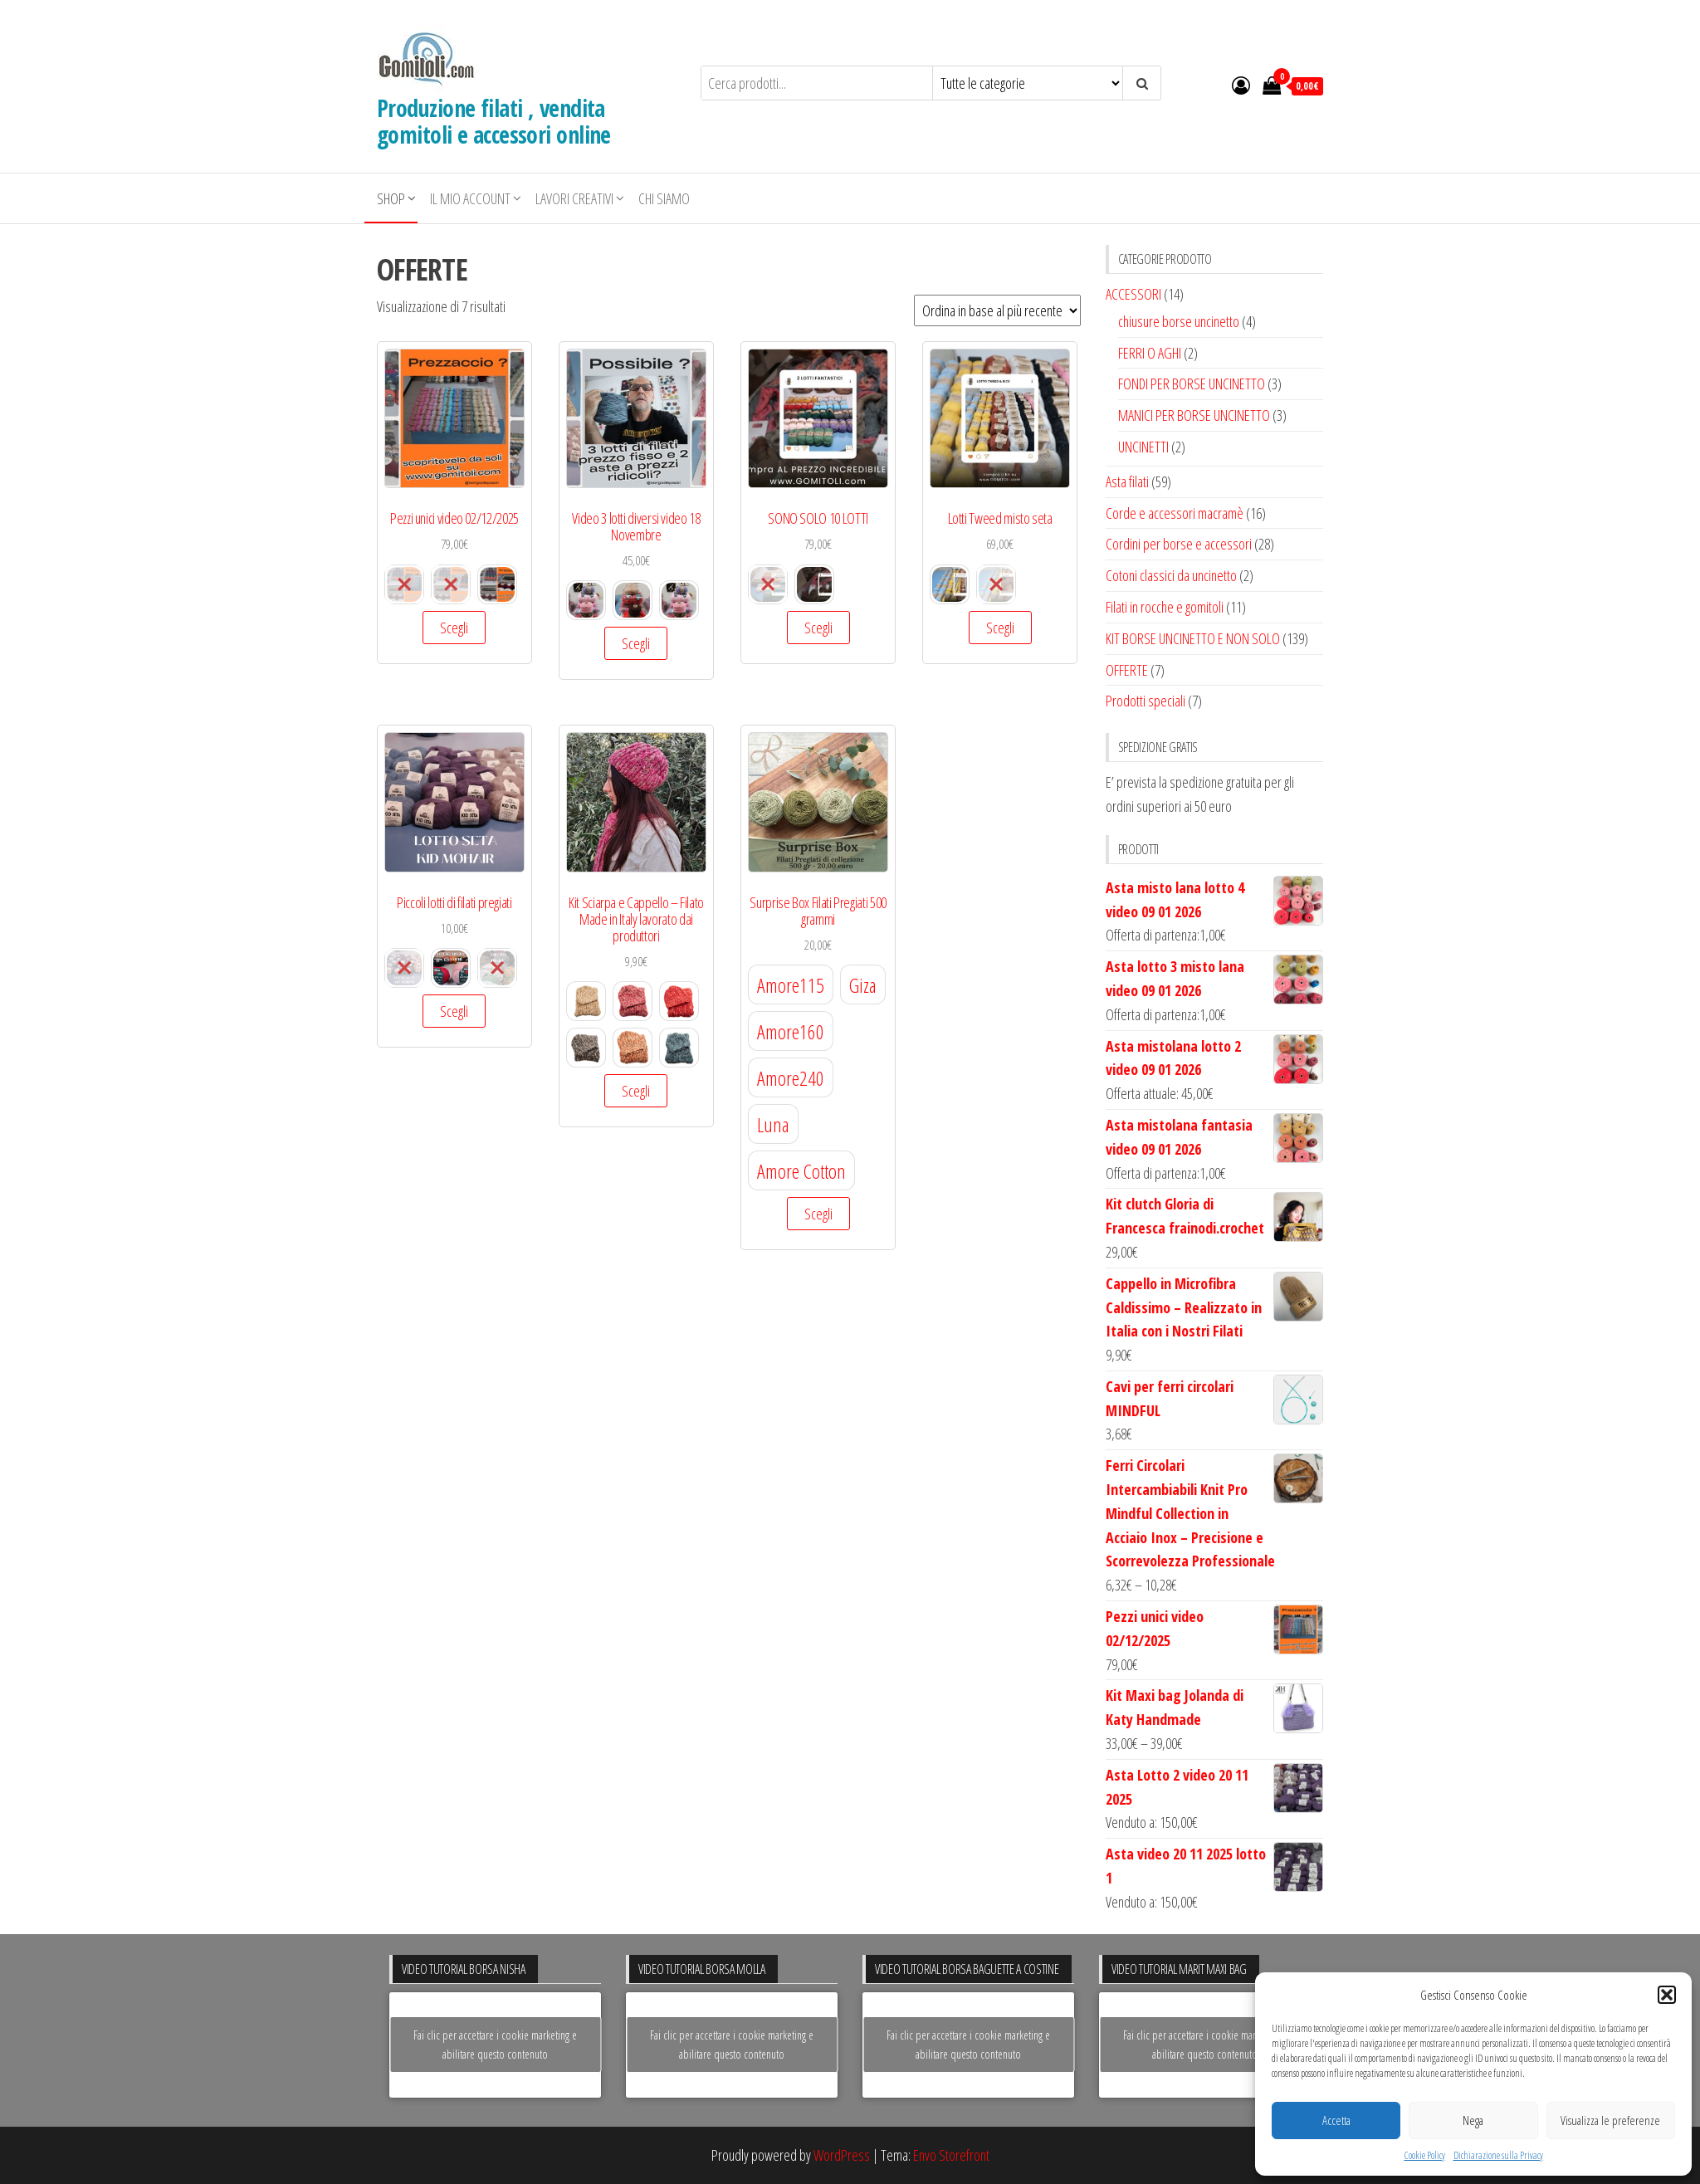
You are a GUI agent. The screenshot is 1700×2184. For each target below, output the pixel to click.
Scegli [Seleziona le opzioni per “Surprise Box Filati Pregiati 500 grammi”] (818, 1214)
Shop (391, 198)
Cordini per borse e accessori (1179, 544)
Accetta (1336, 2120)
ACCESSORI (1133, 294)
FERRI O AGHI (1149, 353)
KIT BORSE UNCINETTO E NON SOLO (1193, 638)
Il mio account (470, 198)
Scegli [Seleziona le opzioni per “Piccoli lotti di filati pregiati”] (454, 1011)
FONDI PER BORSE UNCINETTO (1191, 383)
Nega (1473, 2120)
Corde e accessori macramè (1174, 513)
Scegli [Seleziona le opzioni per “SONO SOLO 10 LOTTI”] (818, 628)
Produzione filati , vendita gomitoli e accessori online (494, 121)
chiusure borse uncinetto (1178, 321)
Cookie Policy (1424, 2155)
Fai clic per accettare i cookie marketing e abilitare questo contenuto (495, 2044)
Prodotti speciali (1145, 701)
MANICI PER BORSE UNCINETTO (1194, 415)
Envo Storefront (951, 2155)
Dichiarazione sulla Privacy (1498, 2155)
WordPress (841, 2155)
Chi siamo (664, 198)
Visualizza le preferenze (1610, 2120)
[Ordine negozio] (997, 310)
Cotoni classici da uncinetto (1171, 575)
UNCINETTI (1143, 447)
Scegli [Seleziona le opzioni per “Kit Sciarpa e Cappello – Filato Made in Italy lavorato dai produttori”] (636, 1091)
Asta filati (1127, 481)
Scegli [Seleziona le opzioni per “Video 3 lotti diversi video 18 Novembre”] (636, 643)
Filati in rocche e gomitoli (1165, 607)
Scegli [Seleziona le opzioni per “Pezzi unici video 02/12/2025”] (454, 628)
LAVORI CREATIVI (574, 198)
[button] (1666, 1994)
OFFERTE (1127, 670)
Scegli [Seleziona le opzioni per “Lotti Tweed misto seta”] (1000, 628)
